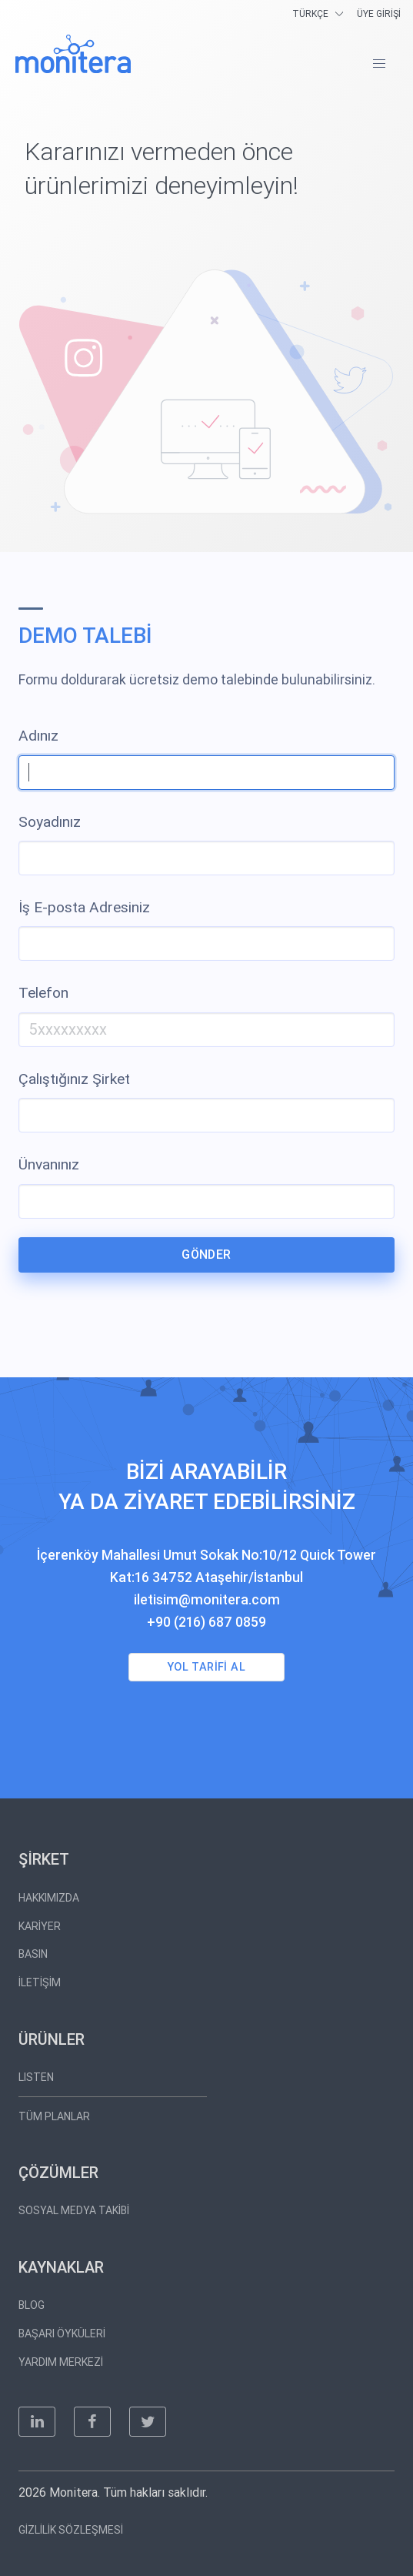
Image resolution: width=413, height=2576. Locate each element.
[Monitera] (73, 54)
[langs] (320, 13)
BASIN (33, 1954)
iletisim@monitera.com (207, 1599)
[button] (379, 64)
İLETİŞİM (39, 1982)
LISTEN (36, 2077)
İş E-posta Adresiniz (84, 907)
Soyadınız (49, 822)
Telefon (43, 993)
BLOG (31, 2305)
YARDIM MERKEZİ (60, 2362)
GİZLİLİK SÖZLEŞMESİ (70, 2530)
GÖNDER (206, 1254)
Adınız (38, 735)
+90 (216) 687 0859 (206, 1622)
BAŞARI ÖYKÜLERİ (61, 2333)
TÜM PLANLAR (54, 2116)
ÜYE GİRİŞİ (379, 13)
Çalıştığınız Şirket (74, 1079)
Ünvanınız (48, 1164)
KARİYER (39, 1926)
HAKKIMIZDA (48, 1898)
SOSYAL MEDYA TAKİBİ (73, 2210)
